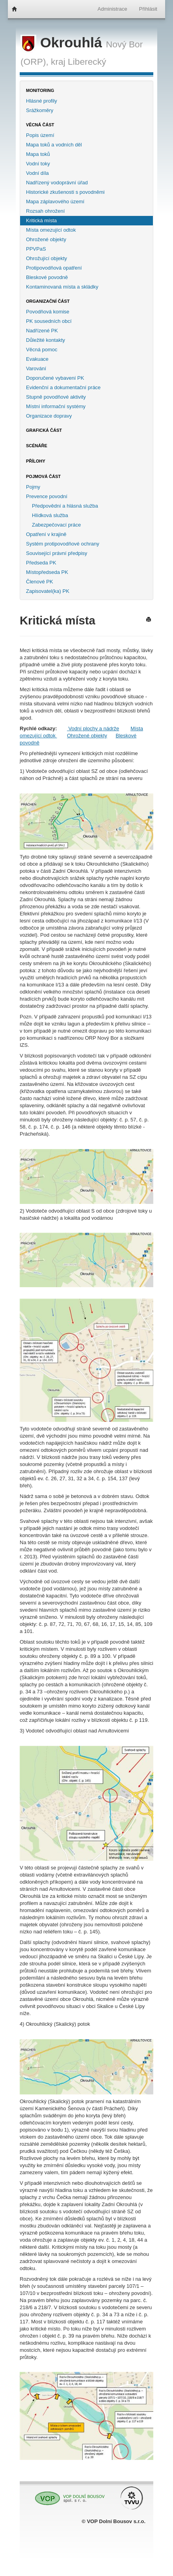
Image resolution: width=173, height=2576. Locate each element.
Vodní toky (38, 164)
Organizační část (48, 301)
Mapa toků (38, 154)
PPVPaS (36, 249)
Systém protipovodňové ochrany (62, 544)
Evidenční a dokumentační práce (63, 387)
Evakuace (37, 359)
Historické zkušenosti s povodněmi (65, 192)
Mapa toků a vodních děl (54, 145)
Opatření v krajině (46, 534)
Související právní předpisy (56, 553)
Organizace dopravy (49, 416)
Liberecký (87, 61)
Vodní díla (37, 173)
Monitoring (40, 90)
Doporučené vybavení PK (55, 378)
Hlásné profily (41, 101)
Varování (36, 368)
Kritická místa (41, 220)
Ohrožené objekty (46, 239)
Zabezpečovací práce (56, 525)
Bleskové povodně (47, 277)
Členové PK (39, 582)
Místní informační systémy (56, 406)
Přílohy (35, 461)
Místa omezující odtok (51, 230)
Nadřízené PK (42, 331)
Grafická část (44, 430)
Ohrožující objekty (46, 258)
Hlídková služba (50, 515)
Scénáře (36, 445)
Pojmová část (43, 476)
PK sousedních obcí (49, 321)
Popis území (40, 135)
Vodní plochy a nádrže (93, 728)
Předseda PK (41, 563)
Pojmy (33, 487)
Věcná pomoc (42, 349)
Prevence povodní (46, 496)
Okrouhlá (63, 43)
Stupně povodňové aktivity (56, 397)
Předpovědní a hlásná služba (65, 506)
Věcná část (40, 124)
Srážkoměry (39, 110)
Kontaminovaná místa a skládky (62, 287)
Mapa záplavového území (55, 201)
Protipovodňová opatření (54, 268)
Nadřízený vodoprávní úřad (57, 183)
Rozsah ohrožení (45, 211)
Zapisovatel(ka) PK (47, 591)
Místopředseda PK (47, 572)
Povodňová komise (47, 312)
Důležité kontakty (45, 340)
